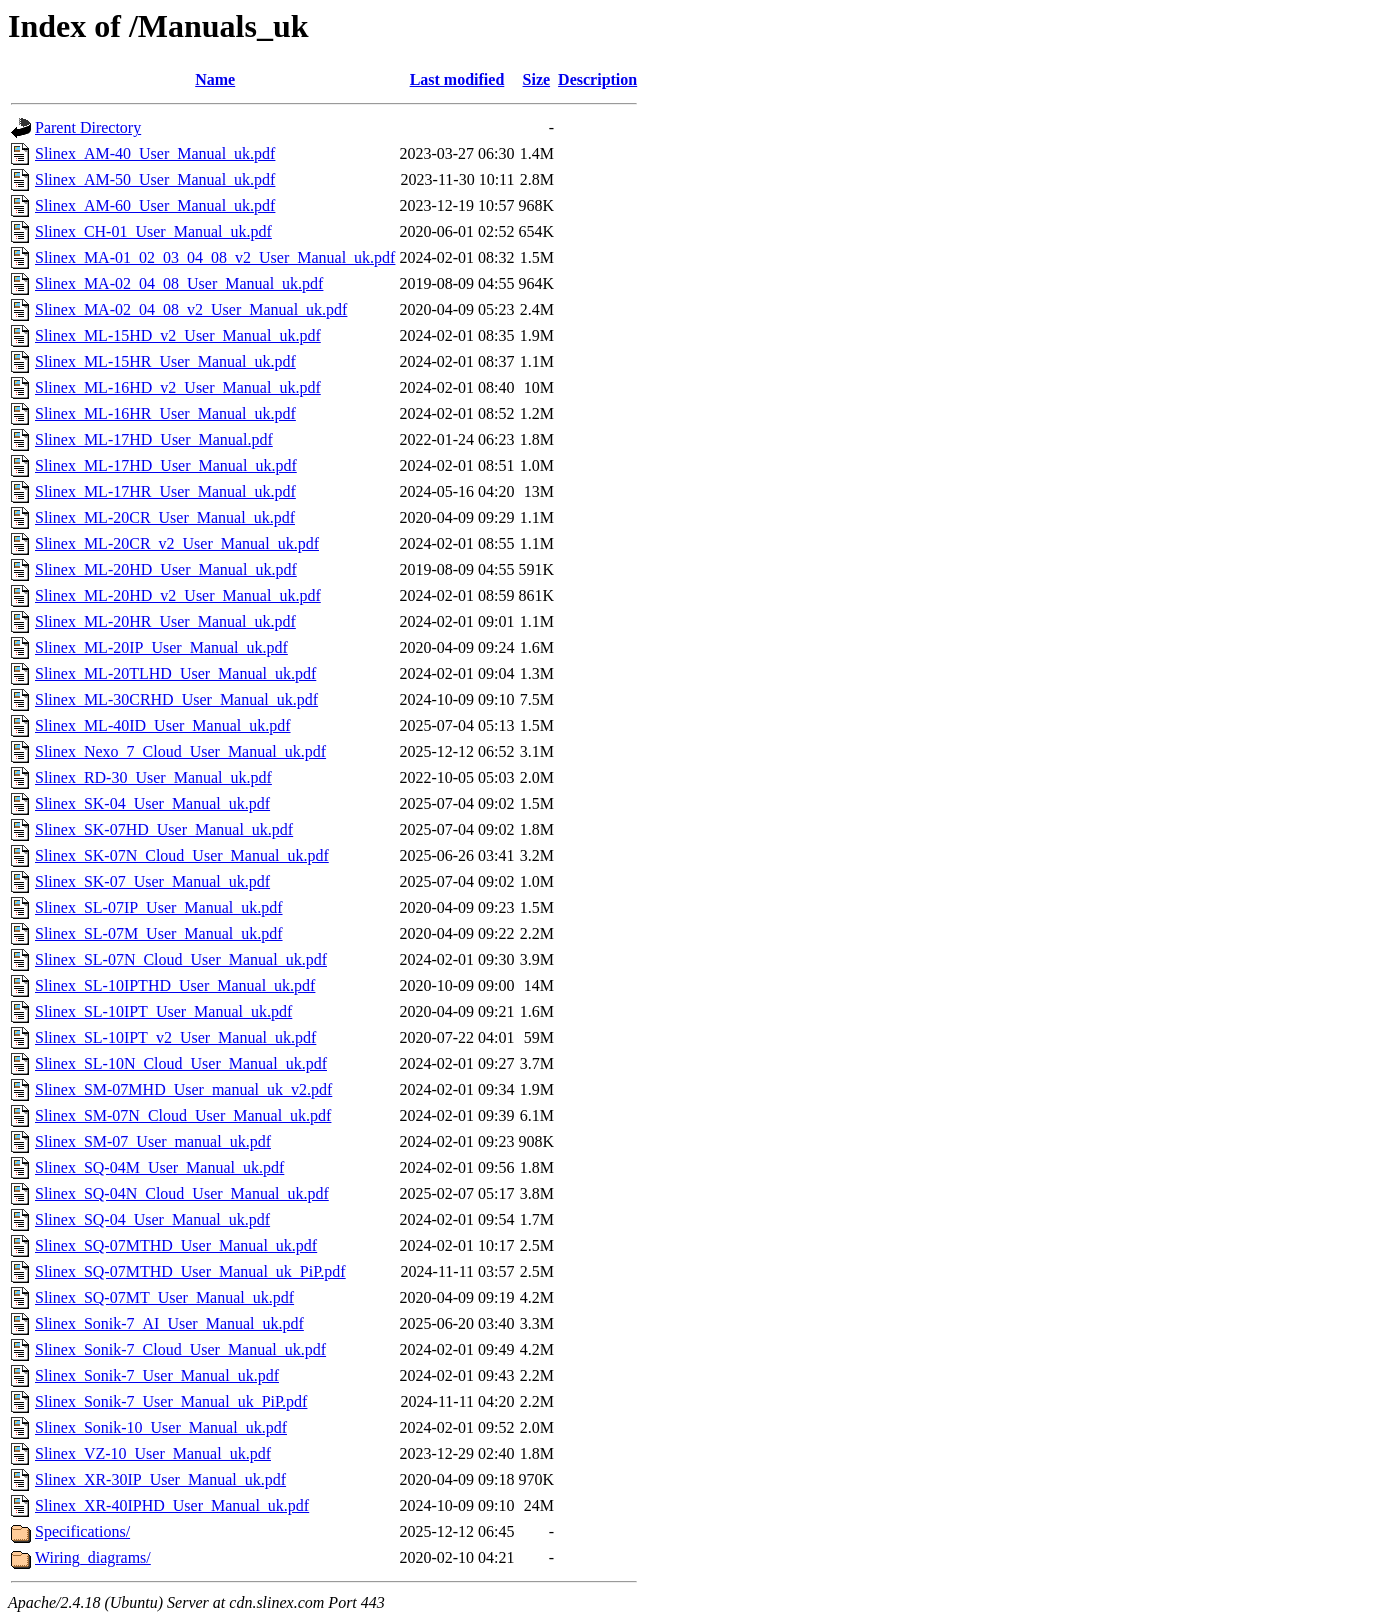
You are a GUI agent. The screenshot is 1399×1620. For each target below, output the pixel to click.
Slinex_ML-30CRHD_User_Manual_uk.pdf (176, 699)
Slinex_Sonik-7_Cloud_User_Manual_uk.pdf (180, 1349)
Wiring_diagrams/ (93, 1557)
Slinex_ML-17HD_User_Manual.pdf (154, 439)
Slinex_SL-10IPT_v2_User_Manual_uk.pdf (175, 1037)
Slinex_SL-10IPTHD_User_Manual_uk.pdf (175, 985)
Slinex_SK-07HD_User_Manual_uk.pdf (164, 829)
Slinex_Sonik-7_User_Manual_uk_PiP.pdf (171, 1401)
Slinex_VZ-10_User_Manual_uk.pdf (153, 1453)
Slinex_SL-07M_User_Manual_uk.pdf (159, 933)
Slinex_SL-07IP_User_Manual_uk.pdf (159, 907)
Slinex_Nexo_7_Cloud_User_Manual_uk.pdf (180, 751)
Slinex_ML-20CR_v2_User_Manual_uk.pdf (177, 543)
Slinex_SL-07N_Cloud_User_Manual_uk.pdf (181, 959)
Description (597, 79)
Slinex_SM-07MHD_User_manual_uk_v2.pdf (183, 1089)
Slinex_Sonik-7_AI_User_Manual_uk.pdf (169, 1323)
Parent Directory (88, 127)
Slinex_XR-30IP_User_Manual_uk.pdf (160, 1479)
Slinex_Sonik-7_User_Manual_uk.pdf (157, 1375)
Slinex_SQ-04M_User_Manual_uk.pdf (159, 1167)
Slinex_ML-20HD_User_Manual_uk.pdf (166, 569)
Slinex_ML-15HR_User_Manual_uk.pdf (165, 361)
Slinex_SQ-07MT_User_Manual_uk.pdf (164, 1297)
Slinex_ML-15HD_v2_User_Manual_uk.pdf (178, 335)
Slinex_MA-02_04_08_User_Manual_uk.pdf (179, 283)
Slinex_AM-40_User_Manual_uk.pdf (155, 153)
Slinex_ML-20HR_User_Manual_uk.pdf (165, 621)
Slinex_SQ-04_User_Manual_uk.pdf (152, 1219)
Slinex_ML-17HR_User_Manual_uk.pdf (165, 491)
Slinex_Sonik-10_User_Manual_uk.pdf (161, 1427)
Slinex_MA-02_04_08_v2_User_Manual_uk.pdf (191, 309)
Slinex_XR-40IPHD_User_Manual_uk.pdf (172, 1505)
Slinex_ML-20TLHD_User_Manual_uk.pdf (175, 673)
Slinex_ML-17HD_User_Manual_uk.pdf (166, 465)
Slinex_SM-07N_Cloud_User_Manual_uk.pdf (183, 1115)
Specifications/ (82, 1531)
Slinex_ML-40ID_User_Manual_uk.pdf (163, 725)
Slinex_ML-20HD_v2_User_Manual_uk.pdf (178, 595)
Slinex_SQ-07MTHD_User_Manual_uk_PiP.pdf (190, 1271)
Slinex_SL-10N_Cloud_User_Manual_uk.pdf (181, 1063)
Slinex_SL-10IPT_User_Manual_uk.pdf (163, 1011)
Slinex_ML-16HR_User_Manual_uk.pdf (165, 413)
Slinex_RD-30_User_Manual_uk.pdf (153, 777)
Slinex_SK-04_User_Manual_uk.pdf (152, 803)
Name (215, 79)
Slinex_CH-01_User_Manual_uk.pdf (153, 231)
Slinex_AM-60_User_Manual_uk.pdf (155, 205)
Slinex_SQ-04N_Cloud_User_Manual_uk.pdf (182, 1193)
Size (537, 79)
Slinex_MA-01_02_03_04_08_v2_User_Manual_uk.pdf (215, 257)
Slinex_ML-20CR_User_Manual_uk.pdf (165, 517)
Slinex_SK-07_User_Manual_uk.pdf (152, 881)
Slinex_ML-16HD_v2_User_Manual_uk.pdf (178, 387)
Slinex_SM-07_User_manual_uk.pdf (153, 1141)
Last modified (457, 79)
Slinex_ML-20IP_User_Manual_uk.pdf (161, 647)
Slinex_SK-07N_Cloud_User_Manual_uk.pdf (182, 855)
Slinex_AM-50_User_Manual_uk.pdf (155, 179)
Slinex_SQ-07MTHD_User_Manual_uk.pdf (176, 1245)
